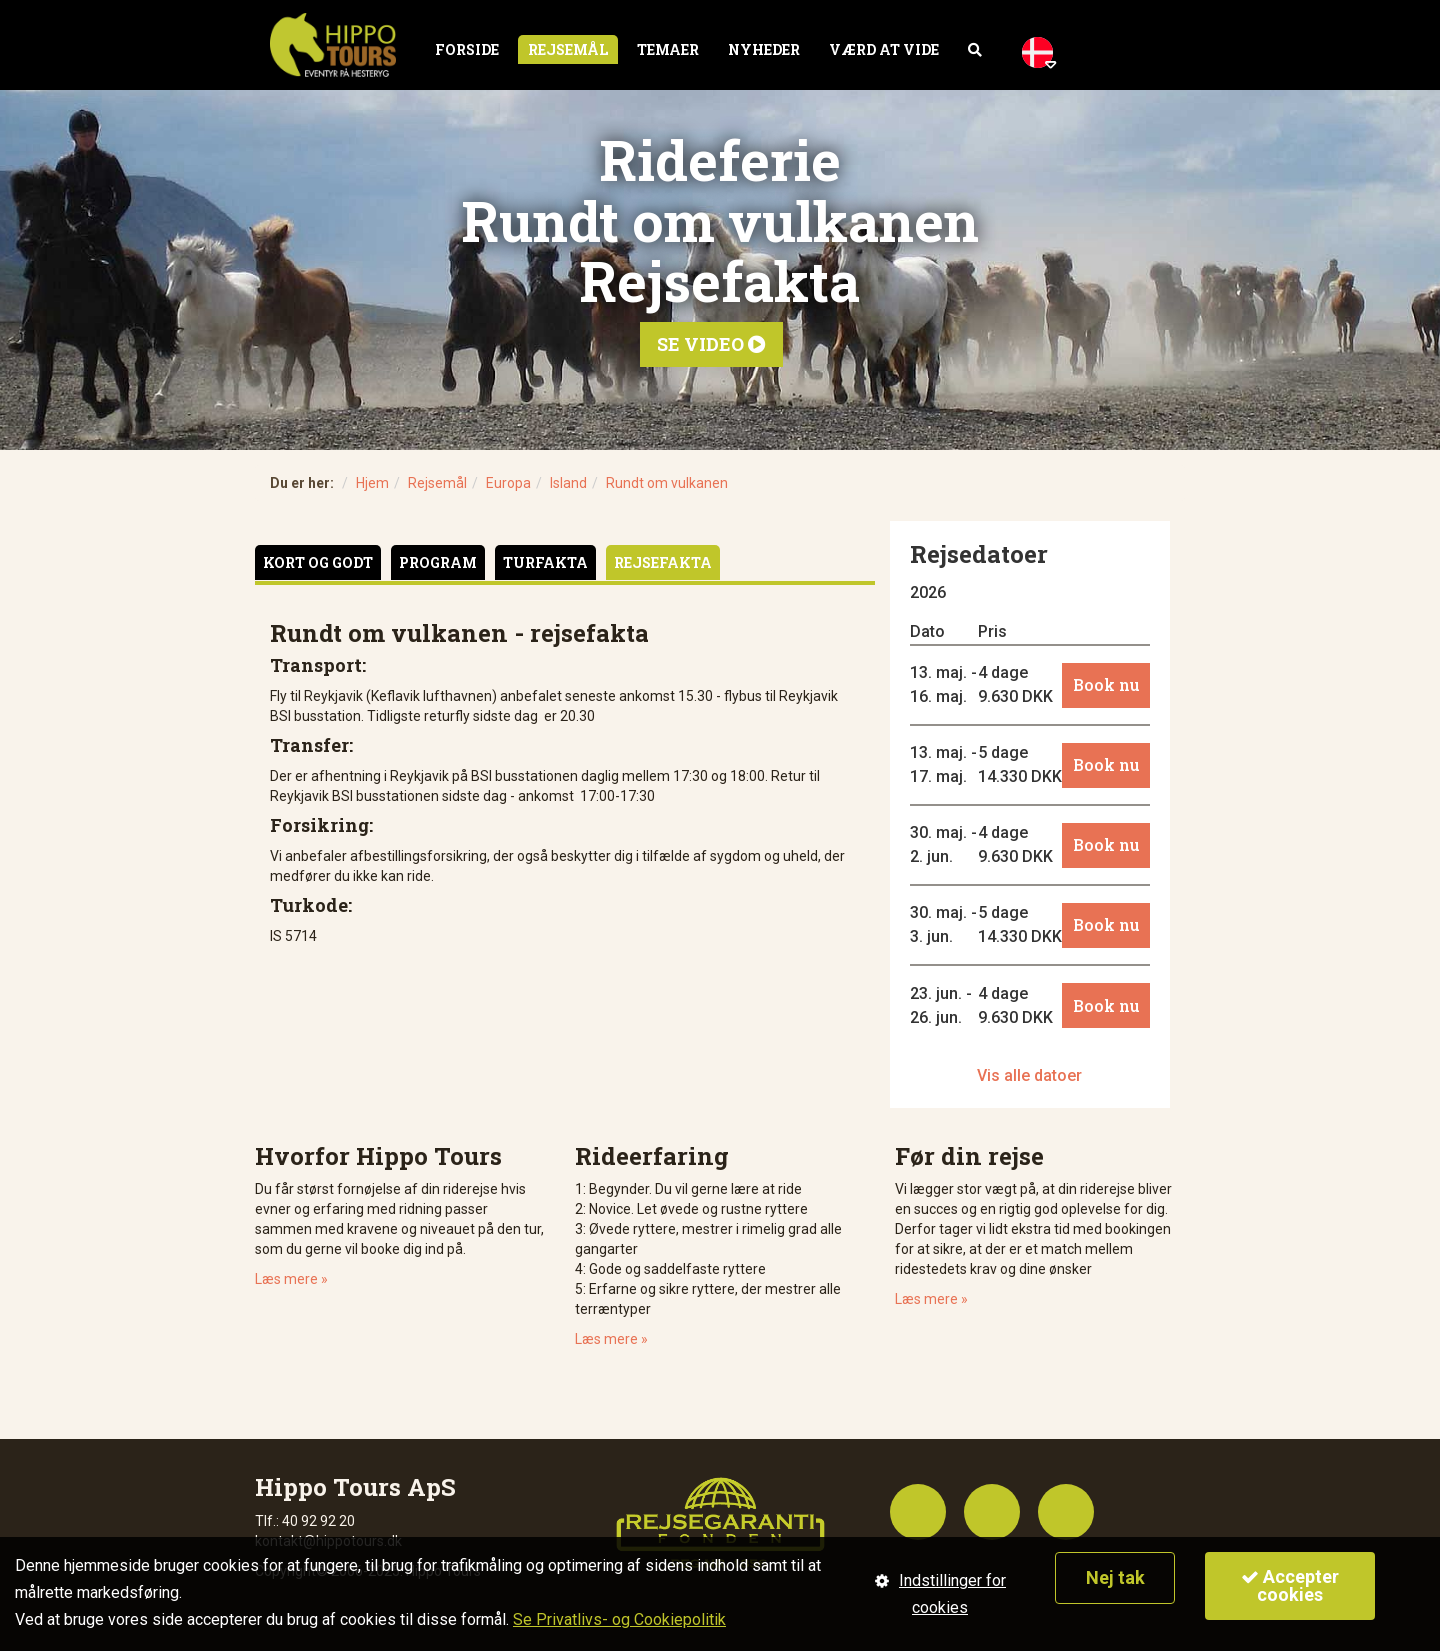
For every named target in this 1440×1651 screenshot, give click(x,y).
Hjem (372, 483)
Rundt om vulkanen (667, 483)
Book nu (1106, 684)
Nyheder (764, 49)
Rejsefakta (663, 562)
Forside (467, 49)
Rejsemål (568, 49)
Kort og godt (318, 562)
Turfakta (545, 562)
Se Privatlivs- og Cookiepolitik (619, 1619)
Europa (508, 483)
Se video (711, 344)
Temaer (668, 49)
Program (438, 562)
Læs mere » (291, 1279)
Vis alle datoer (1029, 1075)
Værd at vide (884, 49)
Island (568, 483)
